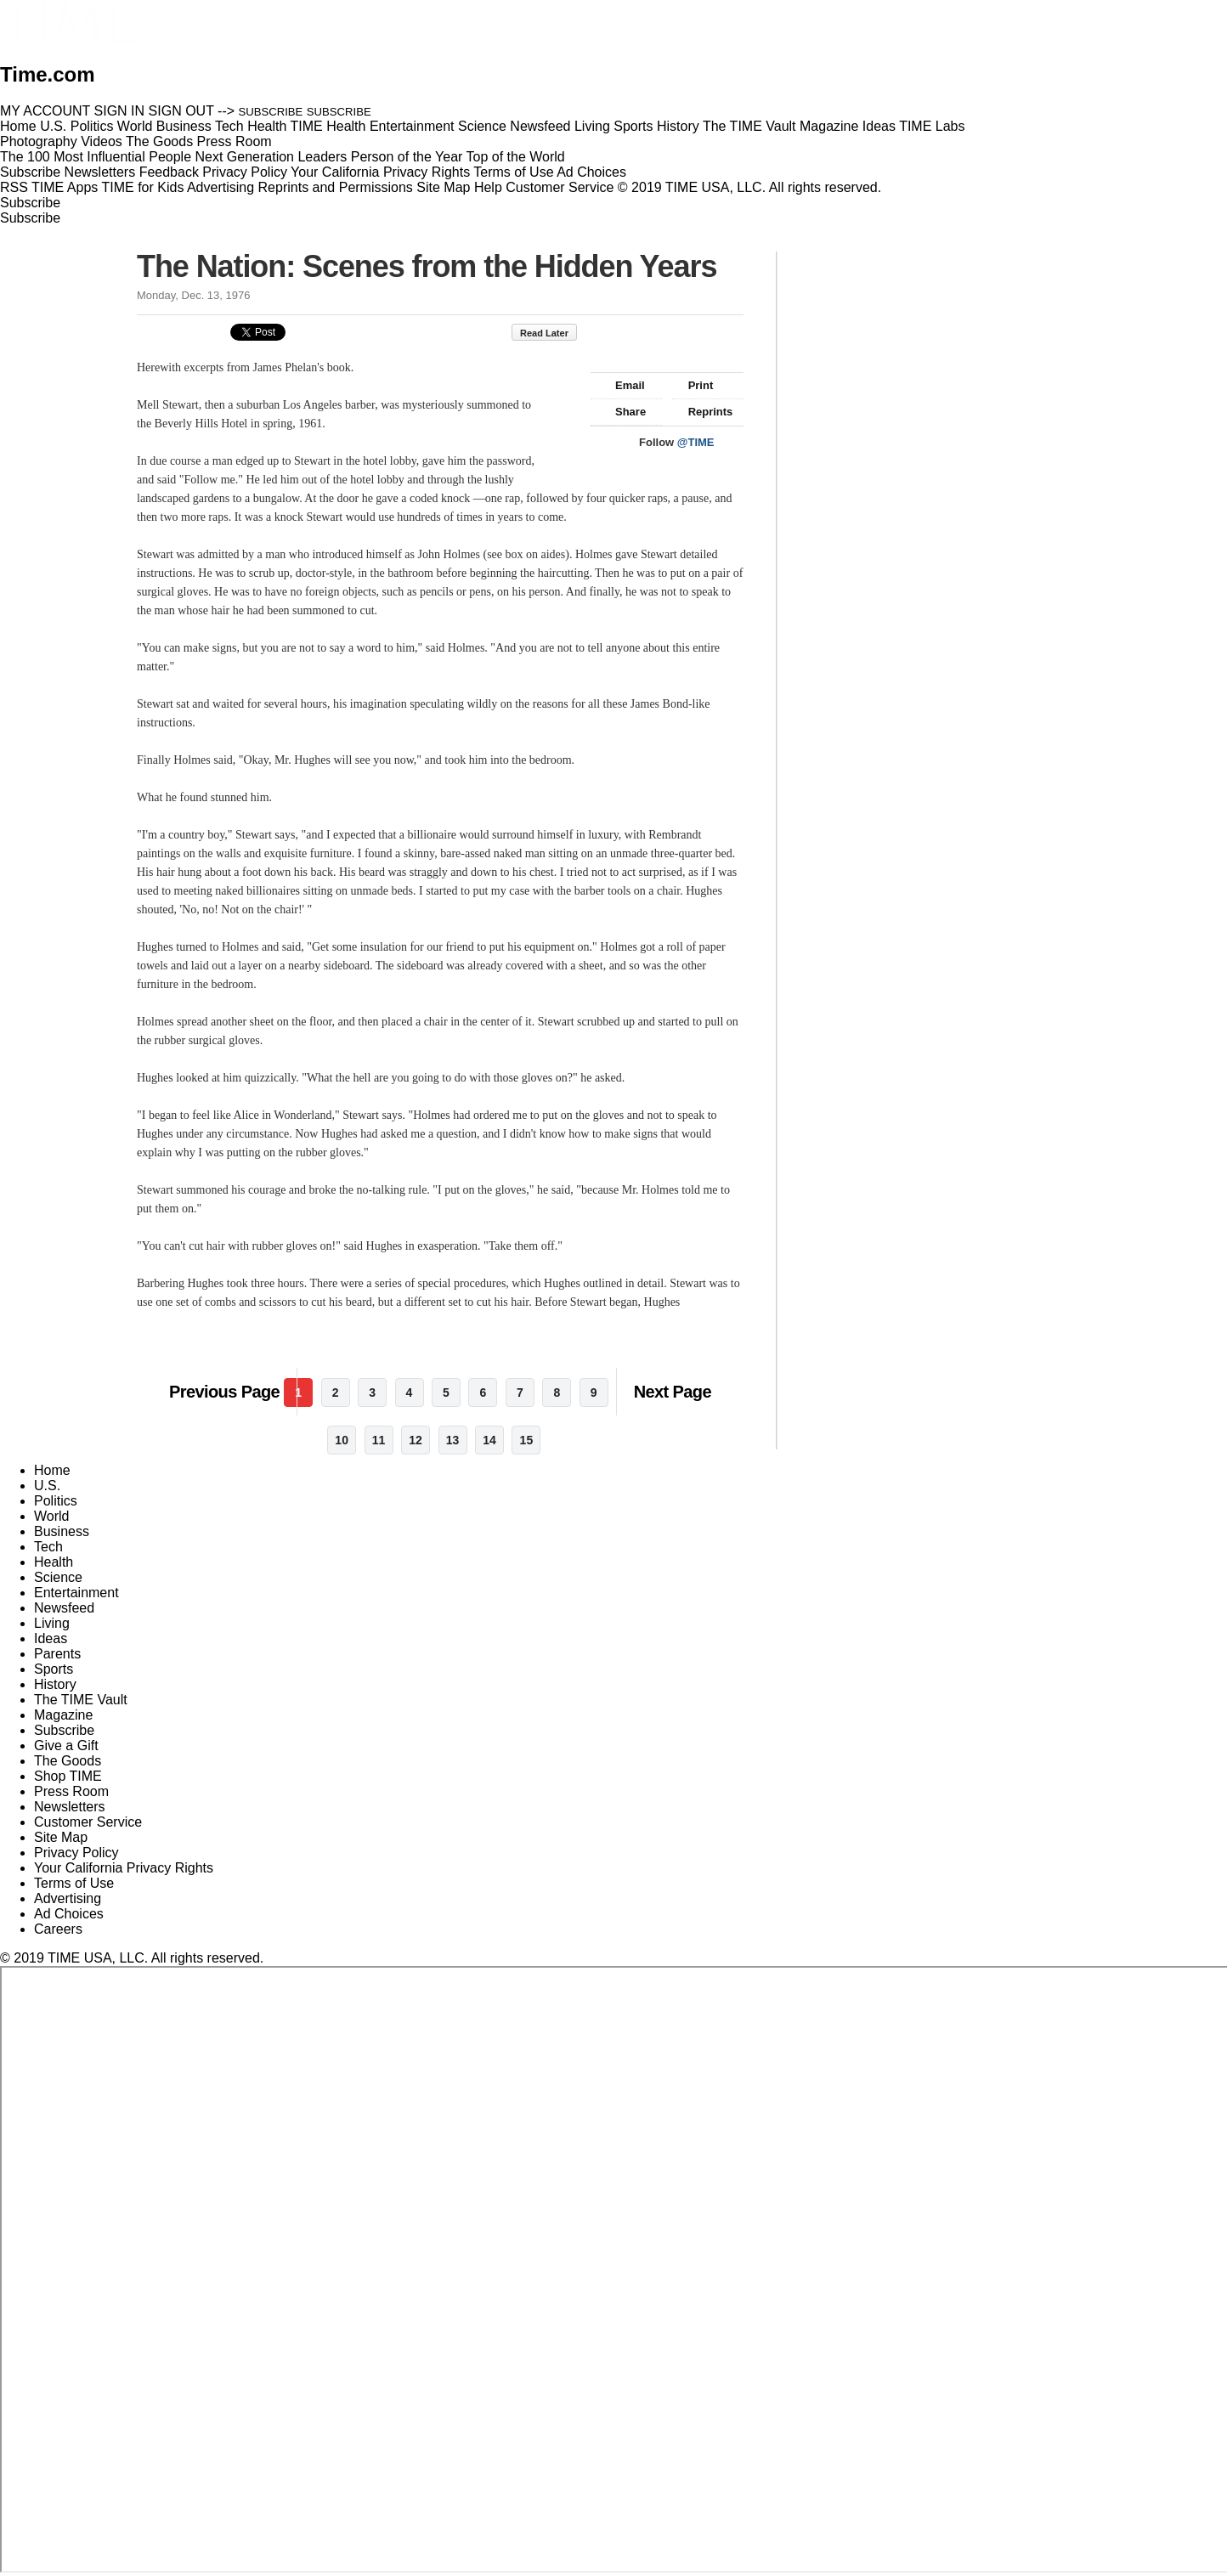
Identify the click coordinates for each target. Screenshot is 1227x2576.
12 (415, 1440)
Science (58, 1577)
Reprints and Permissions (335, 187)
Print (693, 385)
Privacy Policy (244, 172)
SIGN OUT (181, 111)
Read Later (553, 333)
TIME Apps (64, 187)
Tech (48, 1546)
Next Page (672, 1391)
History (55, 1684)
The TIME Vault (80, 1699)
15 (527, 1440)
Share (622, 411)
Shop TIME (68, 1776)
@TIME (696, 442)
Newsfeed (64, 1608)
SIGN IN (119, 111)
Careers (58, 1929)
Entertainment (76, 1592)
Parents (57, 1654)
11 (379, 1440)
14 (489, 1440)
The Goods (67, 1761)
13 (453, 1440)
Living (52, 1623)
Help (488, 187)
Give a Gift (66, 1745)
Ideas (50, 1638)
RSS (14, 187)
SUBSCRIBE (271, 111)
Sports (53, 1669)
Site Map (443, 187)
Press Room (71, 1791)
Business (61, 1531)
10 (341, 1440)
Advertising (220, 187)
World (52, 1516)
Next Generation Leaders (271, 157)
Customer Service (560, 187)
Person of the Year (407, 157)
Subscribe (30, 172)
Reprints (702, 411)
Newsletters (100, 172)
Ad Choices (598, 172)
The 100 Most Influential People (95, 157)
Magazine (63, 1715)
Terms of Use (513, 172)
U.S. (47, 1485)
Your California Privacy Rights (380, 172)
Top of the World (515, 157)
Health (53, 1562)
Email (622, 385)
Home (52, 1470)
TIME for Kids (142, 187)
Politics (55, 1501)
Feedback (169, 172)
